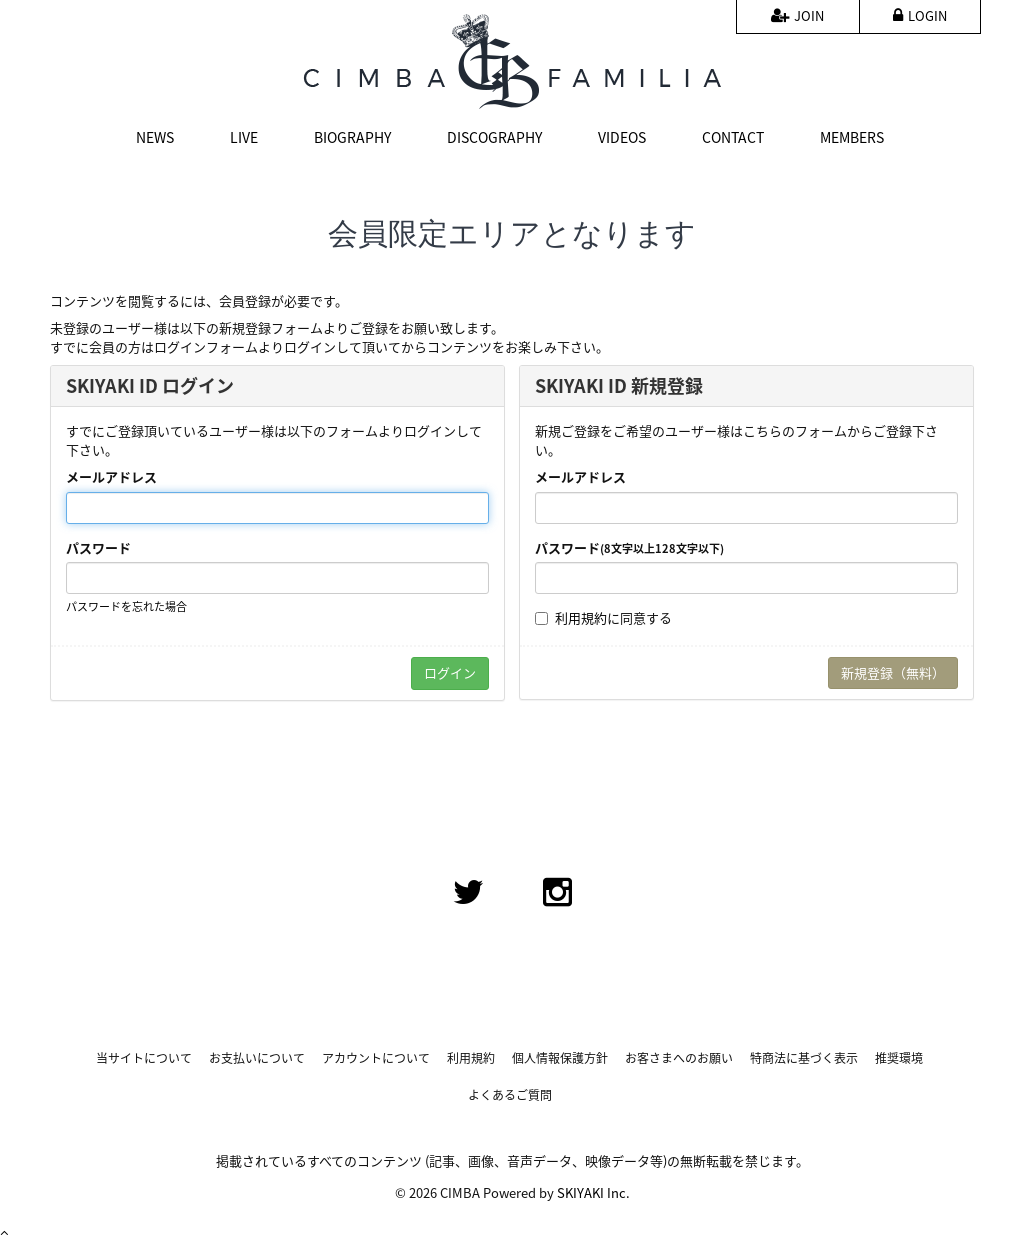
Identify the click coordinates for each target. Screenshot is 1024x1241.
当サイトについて (144, 1058)
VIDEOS (622, 137)
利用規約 (581, 617)
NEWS (155, 137)
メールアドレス (111, 477)
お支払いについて (257, 1058)
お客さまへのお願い (679, 1058)
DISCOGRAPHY (494, 137)
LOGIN (920, 15)
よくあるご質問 (510, 1095)
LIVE (244, 137)
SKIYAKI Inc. (593, 1192)
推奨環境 (899, 1058)
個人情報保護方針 (560, 1058)
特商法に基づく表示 (804, 1058)
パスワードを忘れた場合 (126, 606)
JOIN (797, 15)
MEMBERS (852, 137)
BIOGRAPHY (352, 137)
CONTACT (733, 137)
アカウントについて (376, 1058)
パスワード (98, 548)
